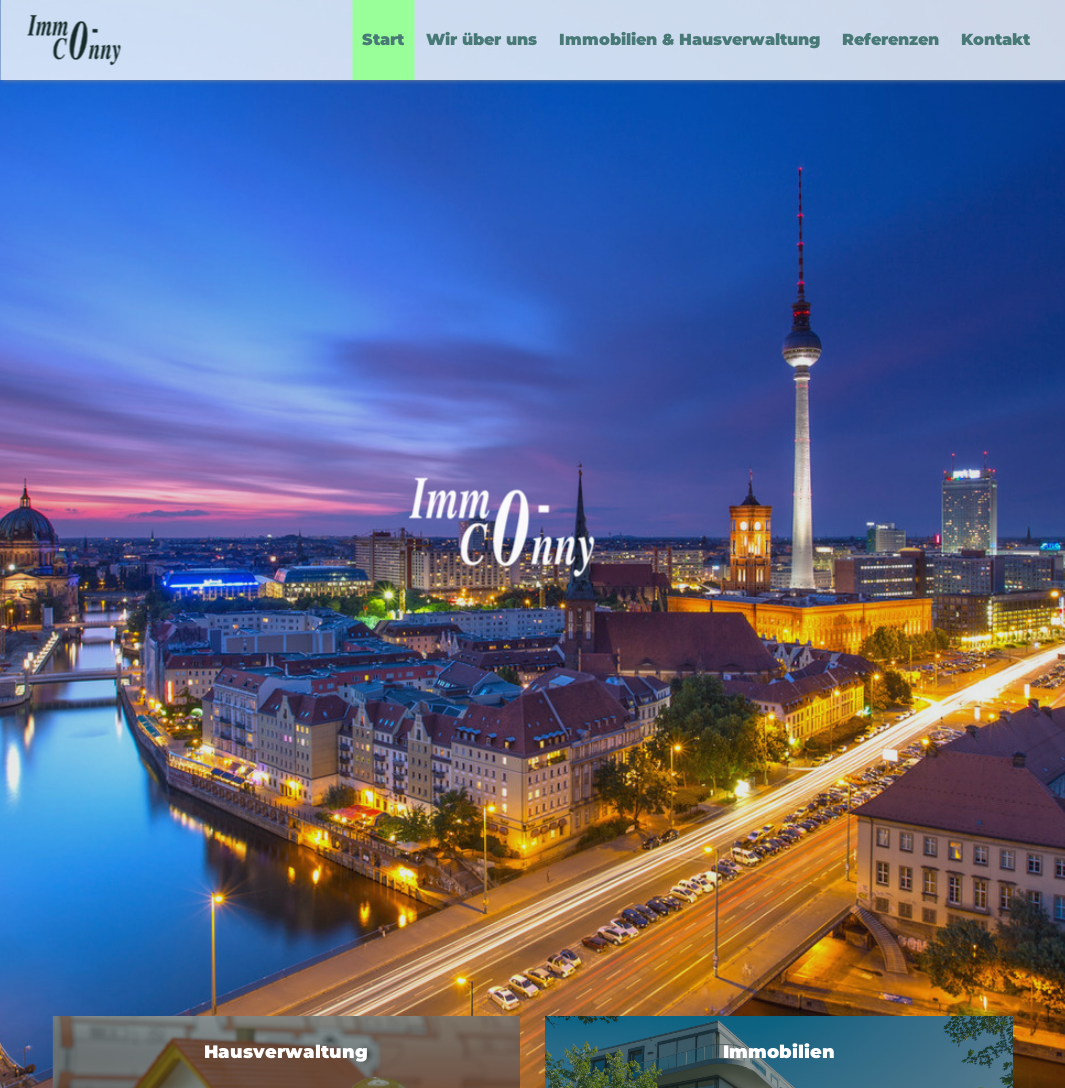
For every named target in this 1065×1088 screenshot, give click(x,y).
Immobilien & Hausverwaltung (689, 39)
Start (383, 39)
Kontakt (995, 39)
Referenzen (890, 39)
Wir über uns (481, 39)
